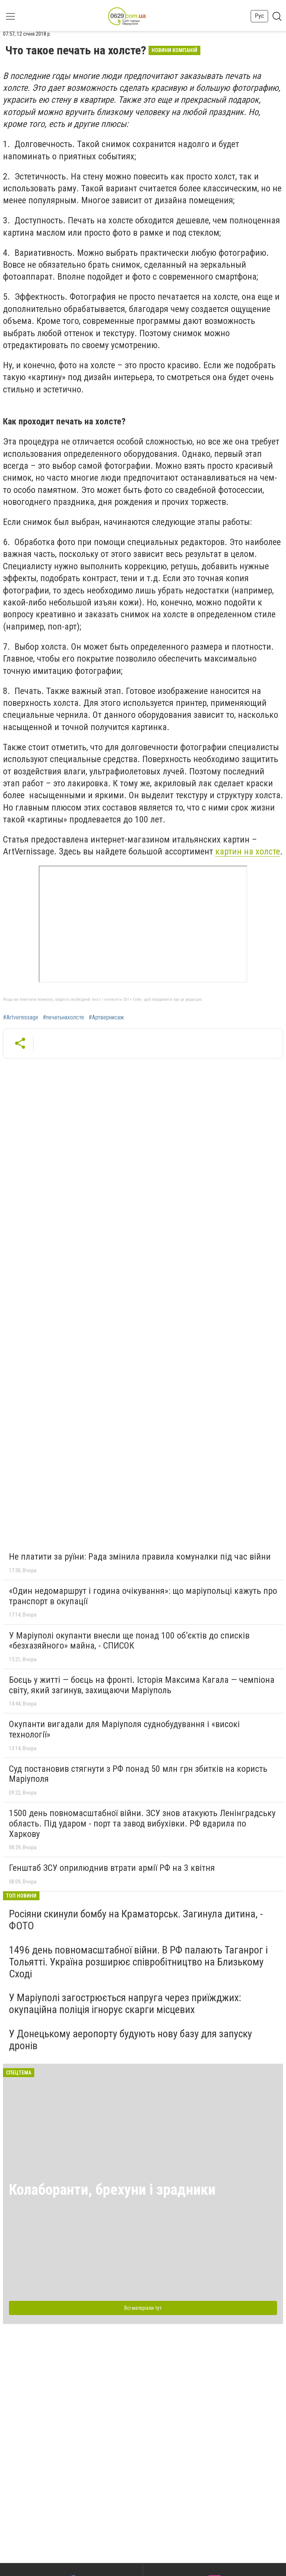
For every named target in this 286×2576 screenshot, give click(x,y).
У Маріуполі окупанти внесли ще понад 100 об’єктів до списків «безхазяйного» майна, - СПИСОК (129, 1640)
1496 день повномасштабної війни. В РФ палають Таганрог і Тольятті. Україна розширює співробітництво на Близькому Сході (138, 1962)
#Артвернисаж (106, 1017)
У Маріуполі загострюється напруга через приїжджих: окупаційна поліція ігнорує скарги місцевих (125, 2003)
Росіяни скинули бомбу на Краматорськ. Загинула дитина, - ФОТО (136, 1920)
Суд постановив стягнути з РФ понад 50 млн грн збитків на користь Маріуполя (138, 1774)
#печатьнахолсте (63, 1017)
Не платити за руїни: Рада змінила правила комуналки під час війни (140, 1556)
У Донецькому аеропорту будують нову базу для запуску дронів (130, 2040)
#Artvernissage (20, 1017)
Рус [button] (259, 15)
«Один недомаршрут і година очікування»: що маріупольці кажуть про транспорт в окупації (143, 1596)
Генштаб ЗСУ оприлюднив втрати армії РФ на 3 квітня (112, 1868)
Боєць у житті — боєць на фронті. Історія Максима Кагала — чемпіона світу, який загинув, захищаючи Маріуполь (141, 1685)
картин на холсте (247, 851)
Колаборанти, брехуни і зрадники (112, 2189)
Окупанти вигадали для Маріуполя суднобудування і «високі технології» (124, 1729)
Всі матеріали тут (143, 2308)
